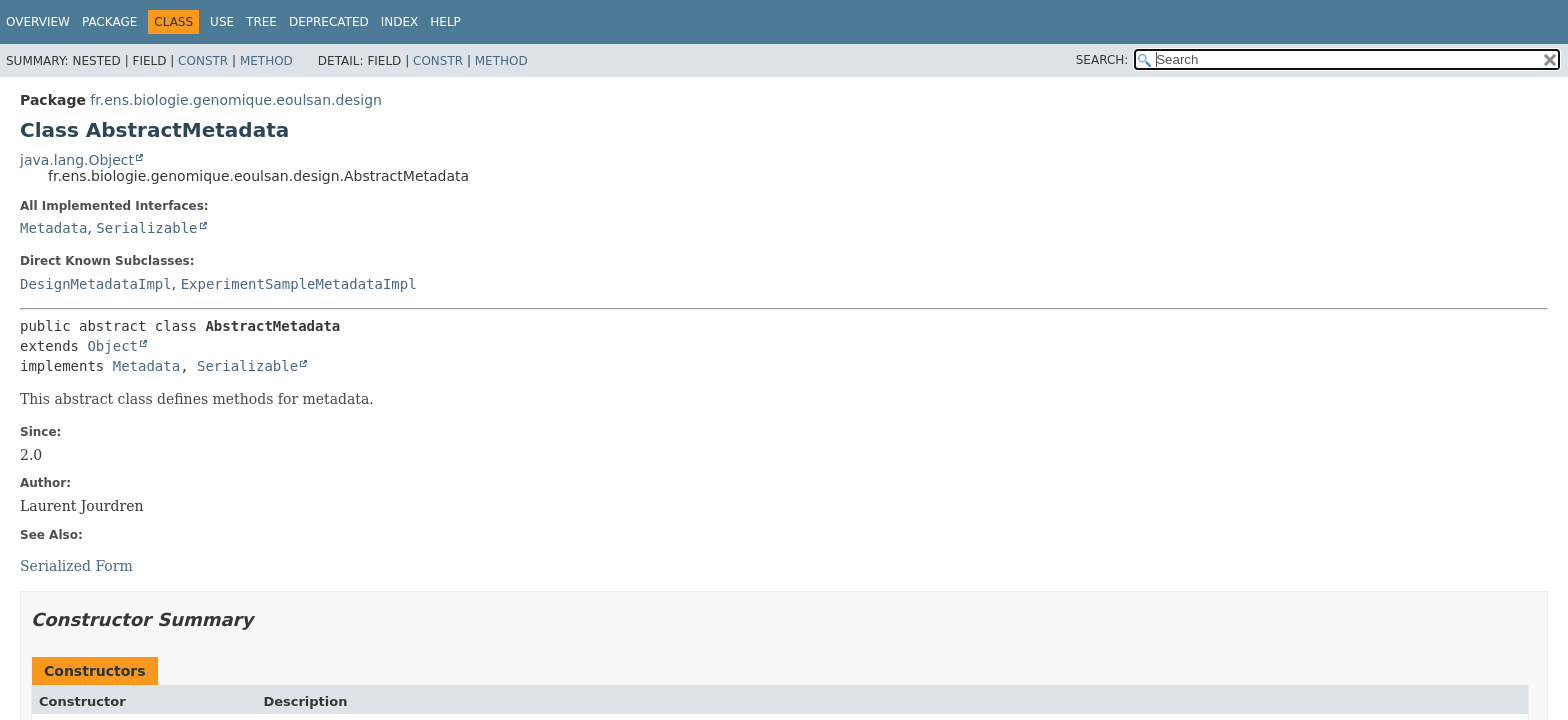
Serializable (146, 228)
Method (266, 61)
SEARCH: (1102, 60)
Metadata (53, 228)
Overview (38, 22)
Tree (261, 22)
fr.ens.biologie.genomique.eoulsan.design (236, 100)
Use (222, 22)
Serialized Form (76, 566)
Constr (203, 61)
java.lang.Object (77, 160)
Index (400, 22)
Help (445, 22)
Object (112, 346)
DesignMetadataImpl (96, 284)
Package (109, 22)
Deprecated (329, 22)
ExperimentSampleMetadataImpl (299, 284)
